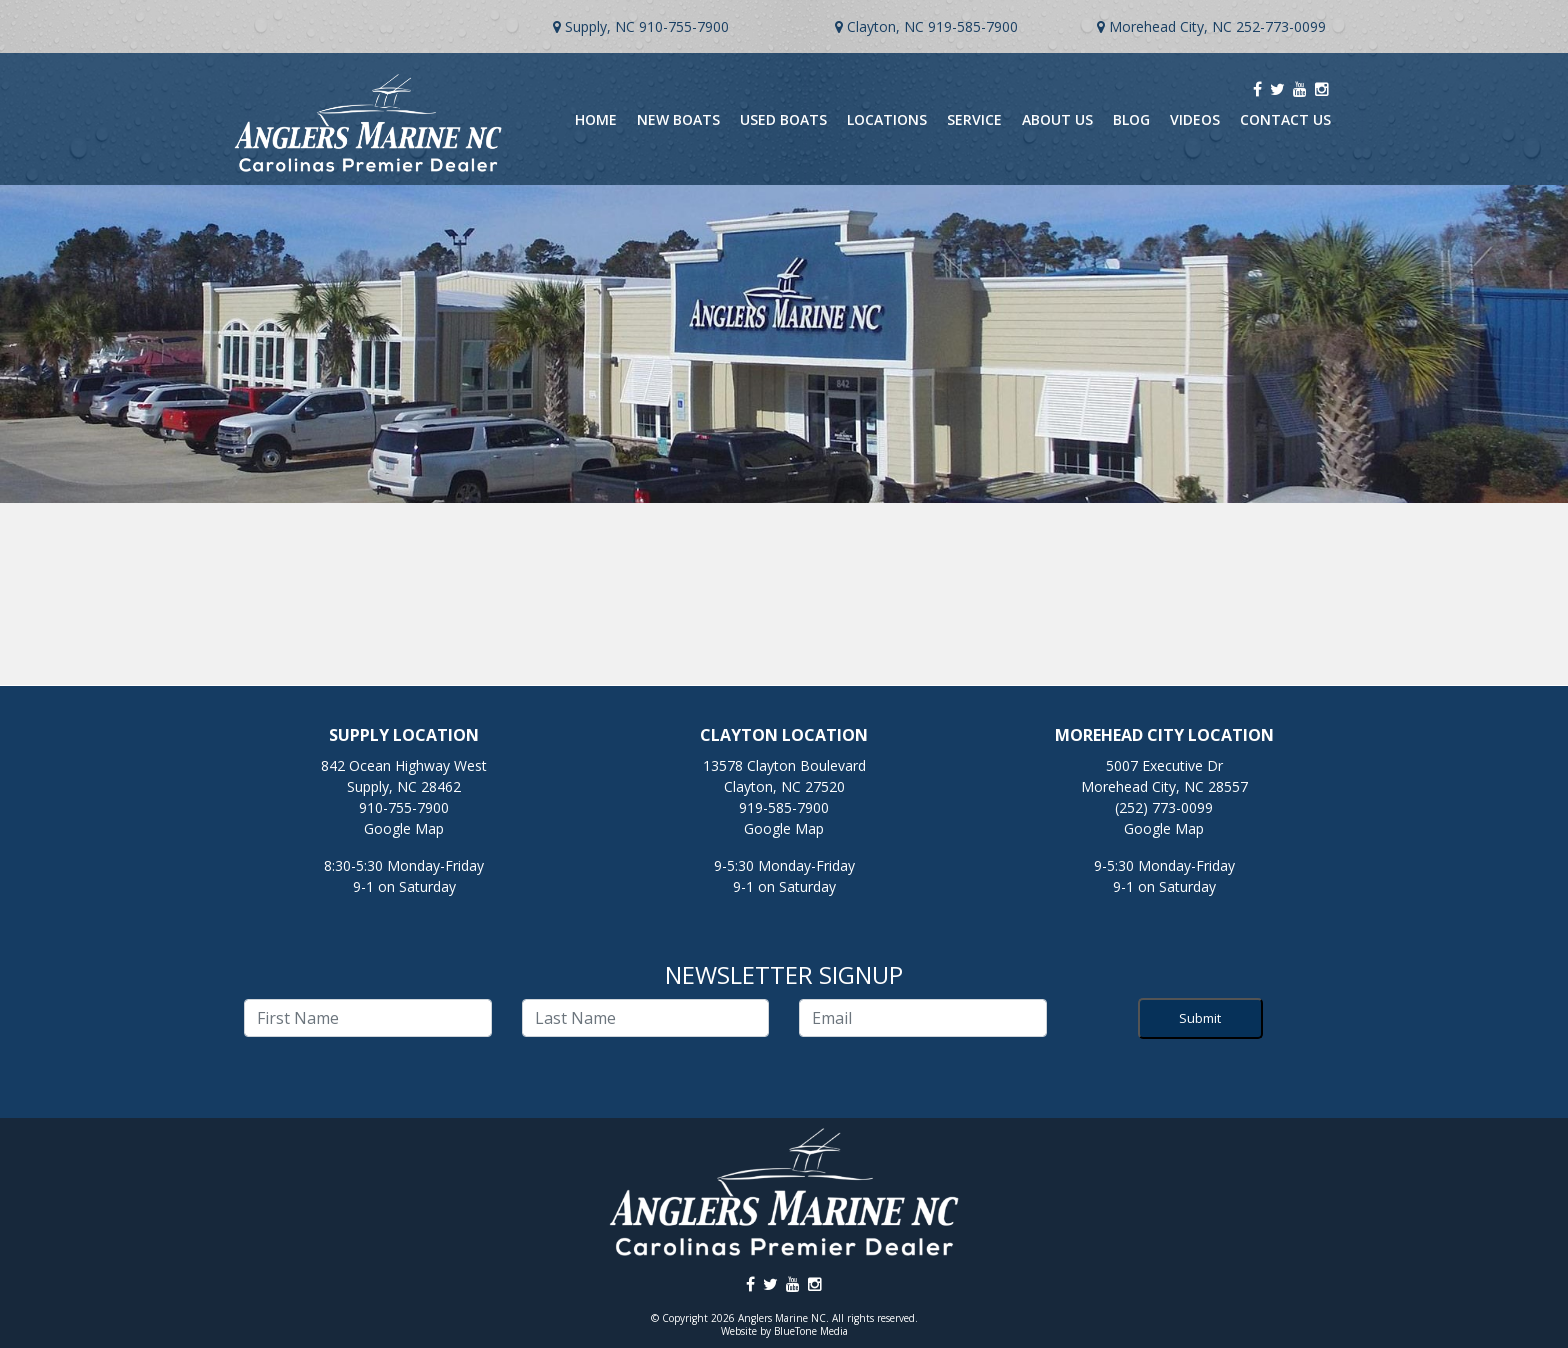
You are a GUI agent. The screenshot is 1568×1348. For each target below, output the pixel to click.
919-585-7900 (973, 26)
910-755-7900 (684, 26)
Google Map (404, 828)
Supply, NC (600, 26)
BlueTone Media (811, 1331)
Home (596, 119)
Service (974, 119)
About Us (1057, 119)
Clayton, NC (885, 26)
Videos (1195, 119)
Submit (1200, 1018)
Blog (1131, 119)
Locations (887, 119)
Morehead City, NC (1170, 26)
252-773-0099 (1281, 26)
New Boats (678, 119)
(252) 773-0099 (1164, 807)
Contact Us (1285, 119)
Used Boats (783, 119)
